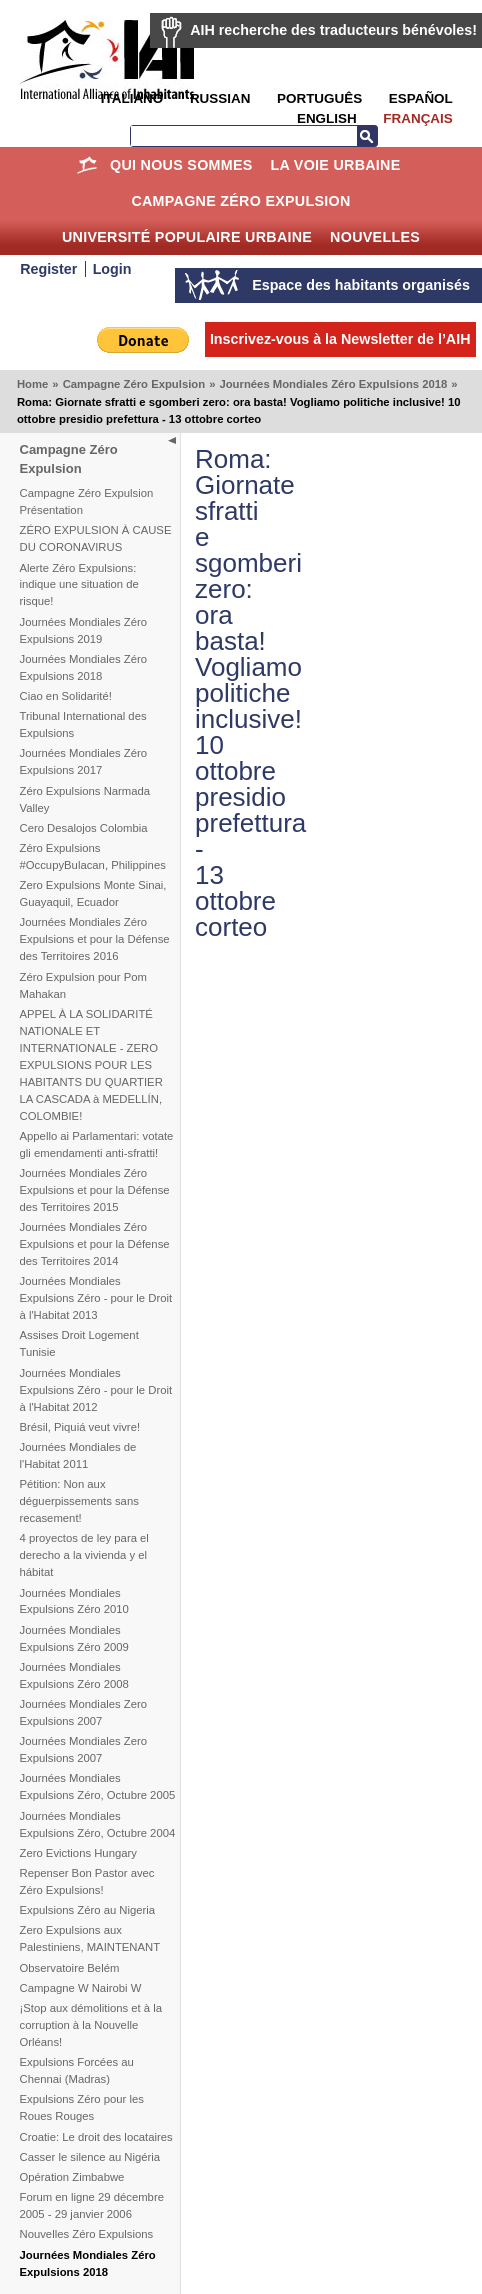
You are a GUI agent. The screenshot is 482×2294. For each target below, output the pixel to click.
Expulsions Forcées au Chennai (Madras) (77, 2070)
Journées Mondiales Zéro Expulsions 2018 (333, 384)
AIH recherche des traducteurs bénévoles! (333, 30)
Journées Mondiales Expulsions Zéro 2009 (74, 1638)
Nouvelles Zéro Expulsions (87, 2234)
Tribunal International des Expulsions (83, 724)
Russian (220, 98)
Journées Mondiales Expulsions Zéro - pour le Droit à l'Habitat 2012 (96, 1390)
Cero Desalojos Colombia (84, 828)
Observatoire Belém (70, 1968)
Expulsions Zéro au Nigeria (88, 1910)
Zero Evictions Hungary (78, 1853)
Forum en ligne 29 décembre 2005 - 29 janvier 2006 (92, 2205)
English (327, 118)
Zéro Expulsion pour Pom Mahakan (83, 985)
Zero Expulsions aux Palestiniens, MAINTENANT (90, 1938)
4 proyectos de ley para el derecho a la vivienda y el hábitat (84, 1555)
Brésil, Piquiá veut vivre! (80, 1427)
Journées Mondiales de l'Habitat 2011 (78, 1455)
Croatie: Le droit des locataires (96, 2137)
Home (86, 165)
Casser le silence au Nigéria (90, 2157)
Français (417, 118)
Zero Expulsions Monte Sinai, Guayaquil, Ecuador (93, 893)
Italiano (132, 98)
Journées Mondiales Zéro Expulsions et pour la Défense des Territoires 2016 (95, 939)
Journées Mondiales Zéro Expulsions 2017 (83, 761)
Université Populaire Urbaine (187, 237)
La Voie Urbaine (335, 165)
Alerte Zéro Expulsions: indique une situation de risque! (79, 585)
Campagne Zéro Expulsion (240, 201)
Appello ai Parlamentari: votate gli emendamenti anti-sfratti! (97, 1144)
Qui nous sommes (181, 165)
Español (421, 98)
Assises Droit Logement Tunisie (79, 1343)
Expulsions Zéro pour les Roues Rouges (82, 2107)
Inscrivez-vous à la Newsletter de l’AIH (340, 339)
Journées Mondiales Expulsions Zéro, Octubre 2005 (98, 1786)
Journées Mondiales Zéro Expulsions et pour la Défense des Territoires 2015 (95, 1190)
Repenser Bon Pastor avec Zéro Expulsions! (87, 1881)
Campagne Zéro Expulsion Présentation (87, 501)
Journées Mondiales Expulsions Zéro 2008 (74, 1675)
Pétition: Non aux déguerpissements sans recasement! (79, 1501)
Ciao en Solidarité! (66, 696)
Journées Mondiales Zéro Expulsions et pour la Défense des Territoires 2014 (95, 1244)
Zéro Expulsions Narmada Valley (85, 799)
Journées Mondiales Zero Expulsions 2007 (83, 1712)
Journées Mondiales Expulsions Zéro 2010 (74, 1601)
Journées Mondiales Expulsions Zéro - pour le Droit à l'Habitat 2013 (96, 1298)
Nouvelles (375, 237)
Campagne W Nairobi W (81, 1988)
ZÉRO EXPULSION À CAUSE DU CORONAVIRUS (96, 538)
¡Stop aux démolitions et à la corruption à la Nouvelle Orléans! (91, 2025)
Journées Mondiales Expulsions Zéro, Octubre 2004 (98, 1824)
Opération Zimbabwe (72, 2177)
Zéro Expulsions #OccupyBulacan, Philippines (93, 856)
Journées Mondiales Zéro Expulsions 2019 (83, 630)
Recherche (367, 136)
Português (319, 98)
